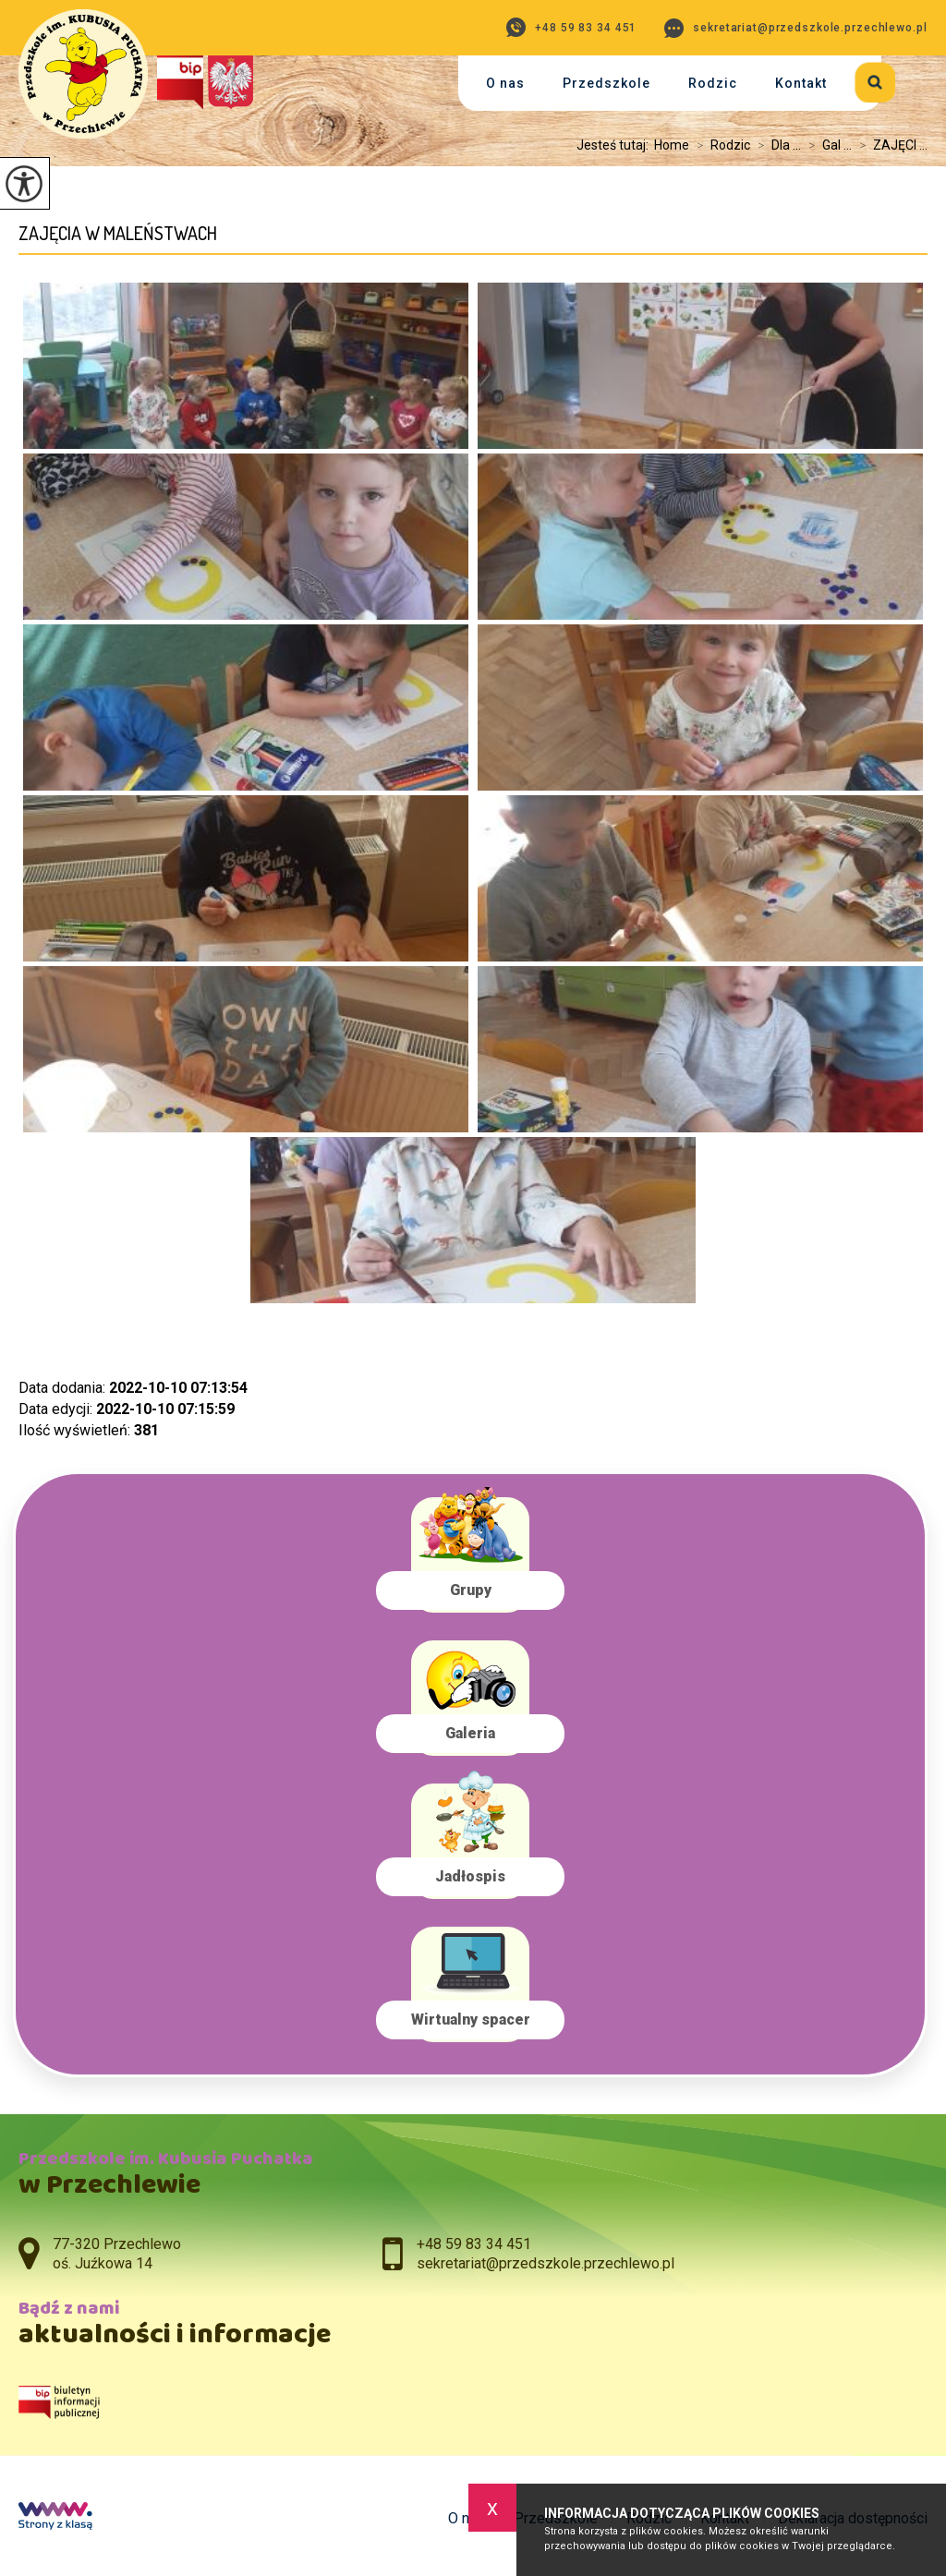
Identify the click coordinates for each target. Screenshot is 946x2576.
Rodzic (712, 83)
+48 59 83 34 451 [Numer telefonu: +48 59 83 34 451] (474, 2244)
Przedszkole (606, 83)
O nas (505, 83)
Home (671, 145)
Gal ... (826, 145)
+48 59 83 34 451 (571, 27)
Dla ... (775, 145)
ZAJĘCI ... (890, 145)
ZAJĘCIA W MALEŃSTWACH (117, 233)
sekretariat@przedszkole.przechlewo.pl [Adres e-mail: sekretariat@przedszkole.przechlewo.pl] (545, 2263)
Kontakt (801, 83)
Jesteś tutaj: (615, 145)
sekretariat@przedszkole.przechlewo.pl (795, 28)
